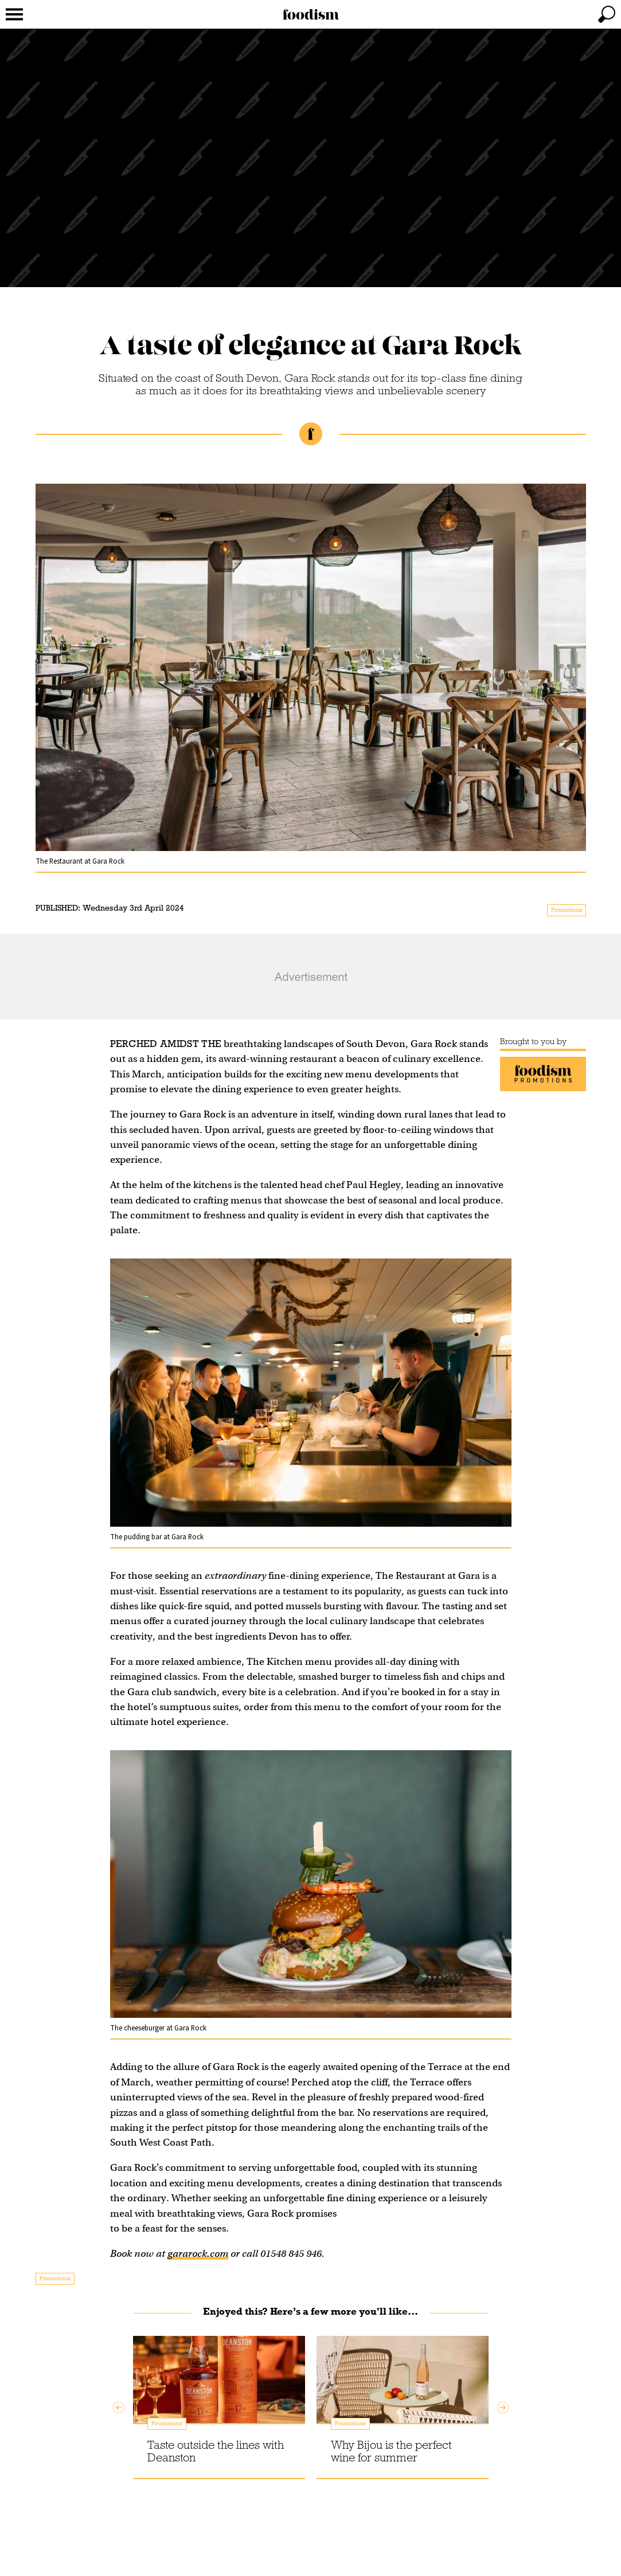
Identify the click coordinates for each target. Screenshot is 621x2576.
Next (503, 2407)
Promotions (566, 909)
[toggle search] (606, 14)
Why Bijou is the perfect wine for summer (391, 2451)
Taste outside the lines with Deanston (215, 2451)
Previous (118, 2407)
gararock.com (197, 2254)
